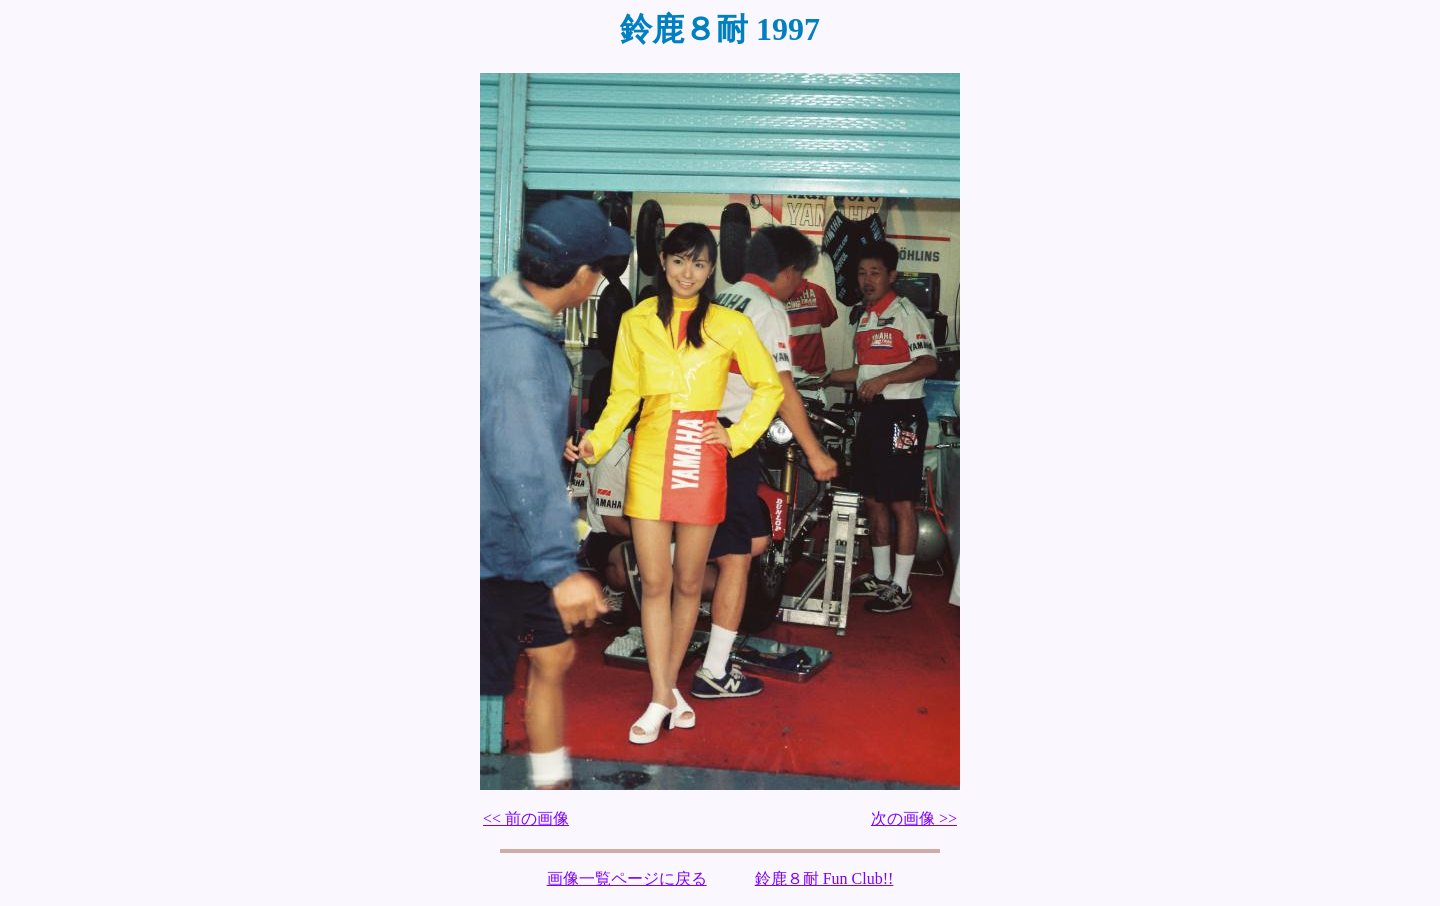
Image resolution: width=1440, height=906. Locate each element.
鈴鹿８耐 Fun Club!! (824, 878)
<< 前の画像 (526, 818)
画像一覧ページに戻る (627, 878)
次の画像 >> (914, 818)
